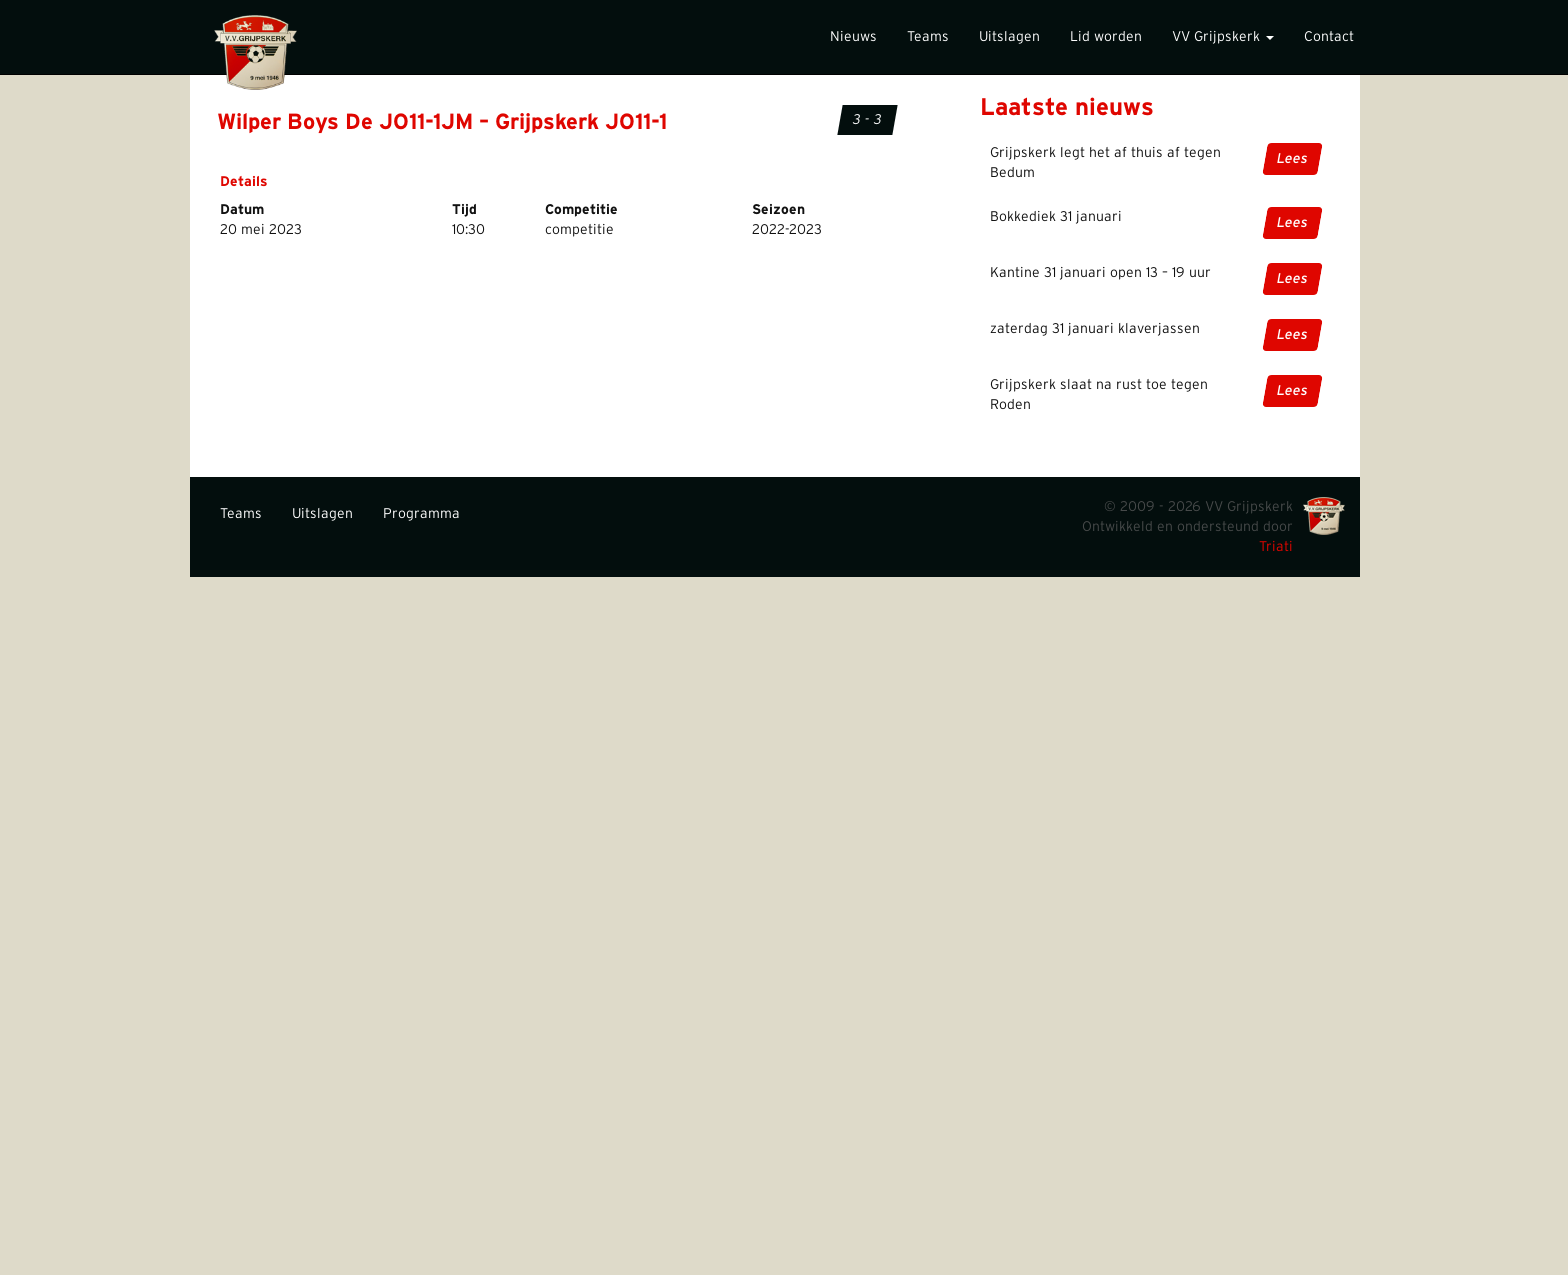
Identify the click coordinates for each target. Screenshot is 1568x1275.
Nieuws (853, 37)
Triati (1276, 547)
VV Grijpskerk (1223, 37)
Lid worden (1106, 37)
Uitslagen (1009, 37)
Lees (1292, 159)
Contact (1329, 37)
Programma (421, 514)
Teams (928, 37)
